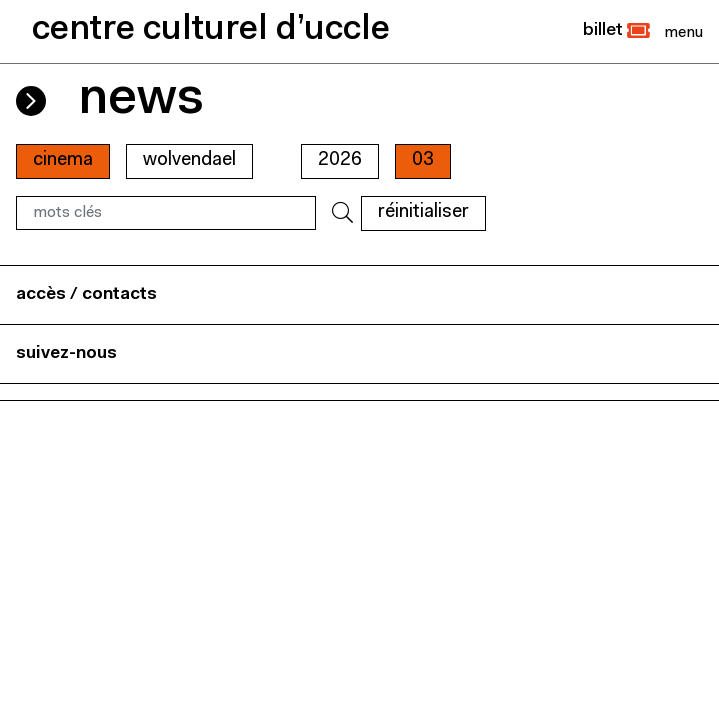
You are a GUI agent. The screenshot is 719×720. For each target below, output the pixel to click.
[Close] (683, 32)
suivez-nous (66, 353)
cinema (63, 160)
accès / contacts (86, 294)
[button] (616, 31)
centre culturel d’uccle (211, 30)
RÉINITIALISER (423, 212)
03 (423, 160)
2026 (340, 160)
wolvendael (189, 160)
